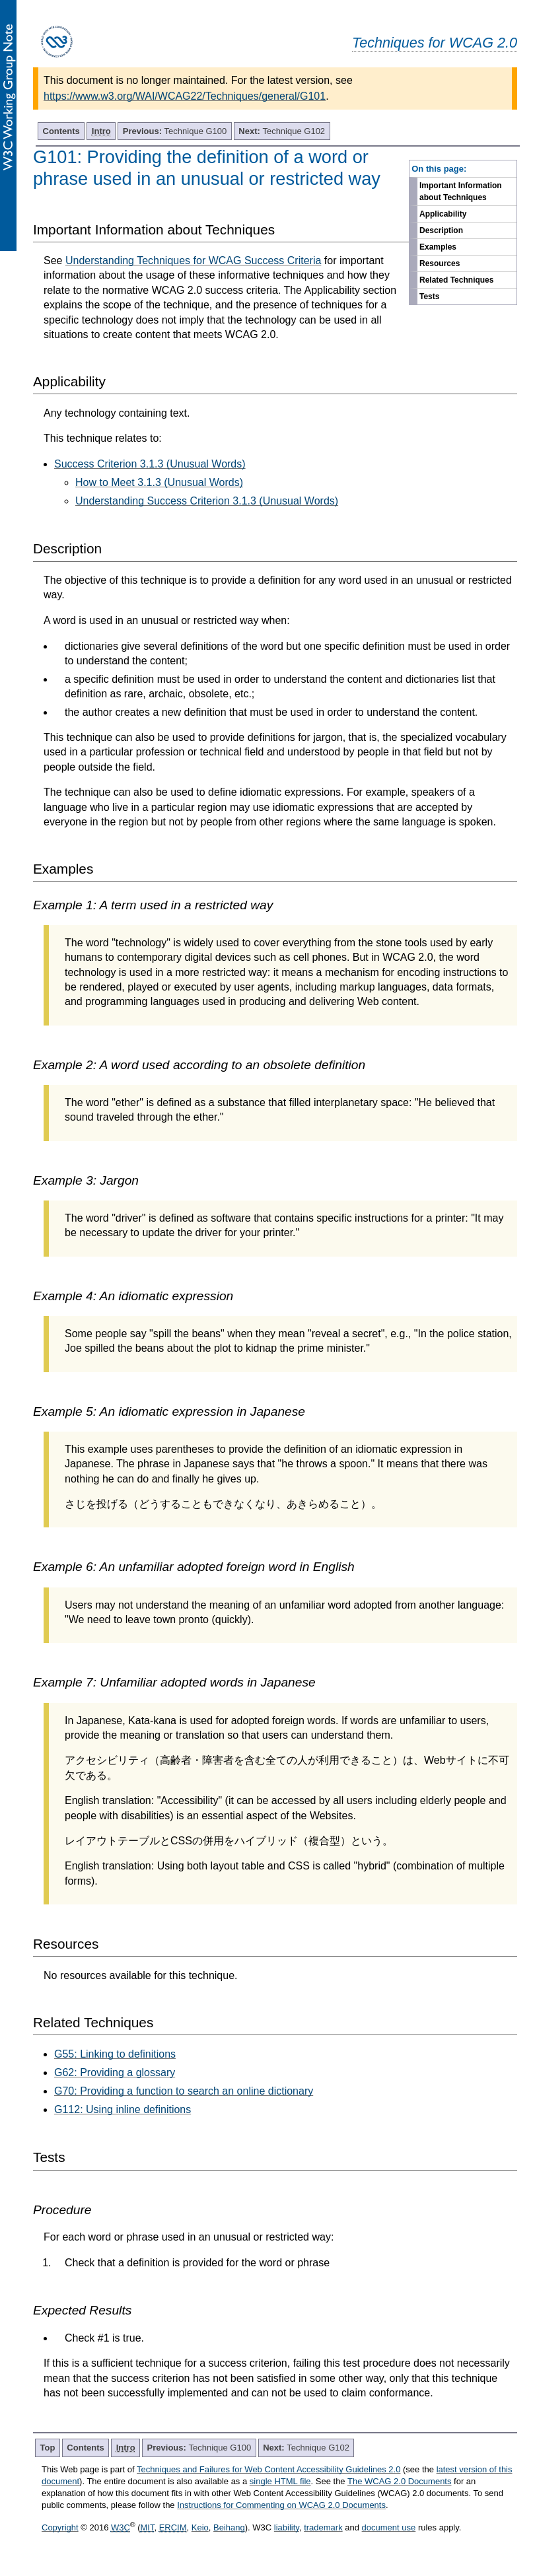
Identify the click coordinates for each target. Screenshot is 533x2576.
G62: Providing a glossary (114, 2072)
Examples (437, 247)
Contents (61, 131)
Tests (429, 296)
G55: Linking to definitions (115, 2054)
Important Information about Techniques (460, 191)
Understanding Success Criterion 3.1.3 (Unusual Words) (206, 500)
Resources (439, 263)
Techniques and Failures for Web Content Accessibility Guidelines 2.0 (268, 2469)
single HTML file (280, 2481)
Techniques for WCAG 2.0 (434, 42)
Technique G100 (175, 131)
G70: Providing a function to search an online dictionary (183, 2091)
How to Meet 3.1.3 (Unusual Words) (159, 482)
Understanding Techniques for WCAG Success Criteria (193, 260)
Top (47, 2448)
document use (389, 2527)
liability (286, 2527)
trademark (323, 2527)
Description (441, 230)
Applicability (442, 214)
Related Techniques (456, 280)
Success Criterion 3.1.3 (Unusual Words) (150, 464)
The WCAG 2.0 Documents (399, 2481)
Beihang (229, 2527)
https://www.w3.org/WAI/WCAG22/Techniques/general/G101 (185, 96)
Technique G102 (281, 131)
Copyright (60, 2527)
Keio (200, 2527)
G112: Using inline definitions (122, 2109)
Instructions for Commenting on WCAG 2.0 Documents (281, 2505)
